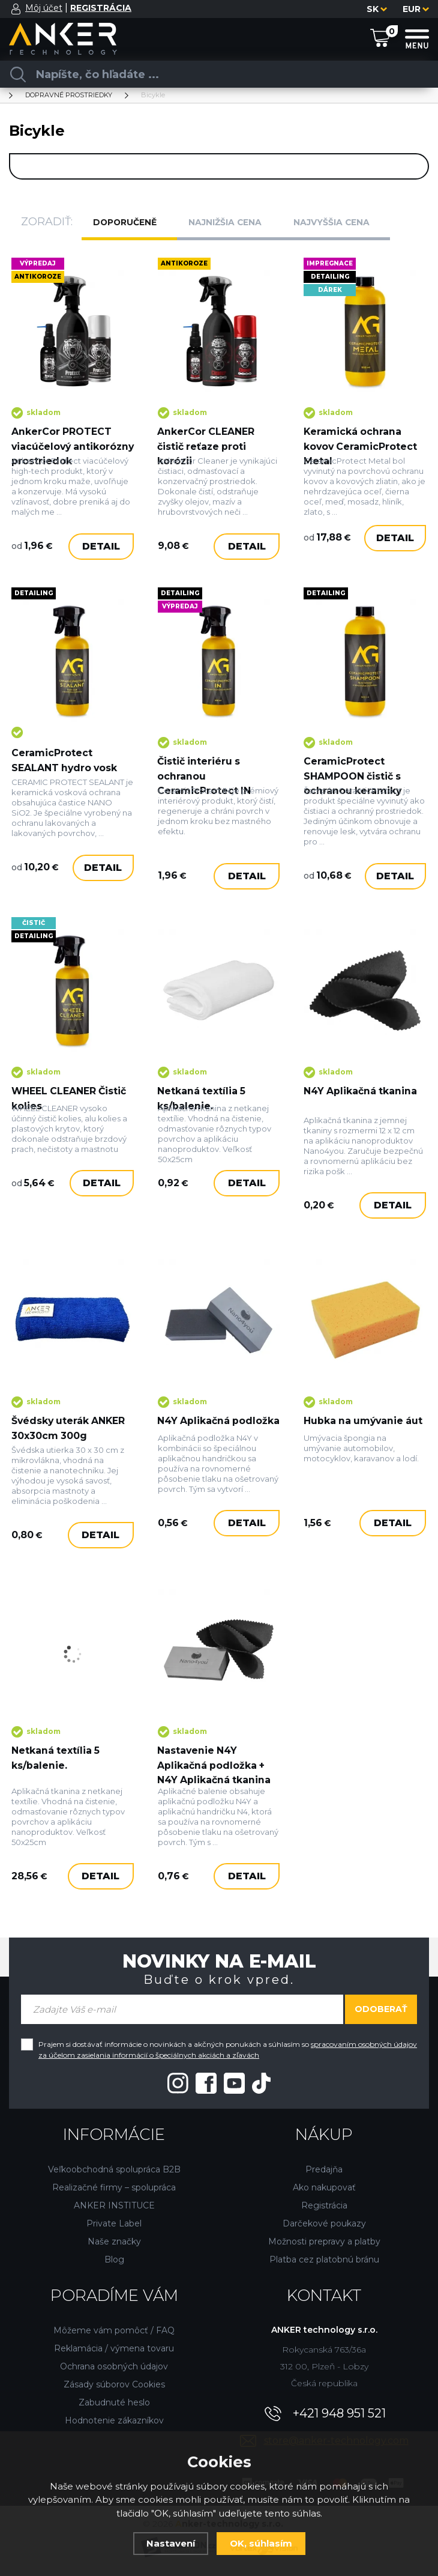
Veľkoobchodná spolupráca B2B (114, 2171)
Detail (101, 569)
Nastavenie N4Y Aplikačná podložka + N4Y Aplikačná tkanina (215, 1764)
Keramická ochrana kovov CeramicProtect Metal (361, 437)
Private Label (114, 2225)
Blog (114, 2261)
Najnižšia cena (232, 221)
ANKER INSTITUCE (114, 2207)
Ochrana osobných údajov (114, 2368)
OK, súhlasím (261, 2543)
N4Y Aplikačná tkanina (361, 1108)
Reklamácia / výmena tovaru (114, 2350)
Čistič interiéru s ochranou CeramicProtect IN (205, 787)
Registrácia (324, 2207)
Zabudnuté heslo (114, 2404)
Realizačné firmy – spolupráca (114, 2189)
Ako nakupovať (324, 2189)
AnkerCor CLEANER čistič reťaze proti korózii (207, 437)
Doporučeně (130, 221)
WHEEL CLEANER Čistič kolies (70, 1115)
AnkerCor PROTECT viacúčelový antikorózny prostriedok (62, 445)
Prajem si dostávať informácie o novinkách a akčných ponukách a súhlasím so (227, 2051)
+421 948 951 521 (339, 2415)
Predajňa (324, 2171)
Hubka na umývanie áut (355, 1436)
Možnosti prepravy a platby (324, 2243)
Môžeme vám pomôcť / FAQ (114, 2332)
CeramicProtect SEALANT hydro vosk (66, 772)
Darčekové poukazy (324, 2225)
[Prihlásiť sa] (16, 9)
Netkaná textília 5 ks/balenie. (202, 1115)
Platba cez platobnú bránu (324, 2261)
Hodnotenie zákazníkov (114, 2422)
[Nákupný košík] (380, 38)
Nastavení (170, 2543)
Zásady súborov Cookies (114, 2386)
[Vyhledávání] (214, 74)
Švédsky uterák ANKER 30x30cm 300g (70, 1436)
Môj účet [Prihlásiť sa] (43, 7)
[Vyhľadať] (18, 74)
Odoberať (381, 2010)
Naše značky (114, 2243)
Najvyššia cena (341, 221)
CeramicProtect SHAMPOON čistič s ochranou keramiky (353, 787)
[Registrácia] (100, 8)
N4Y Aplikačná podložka (194, 1436)
